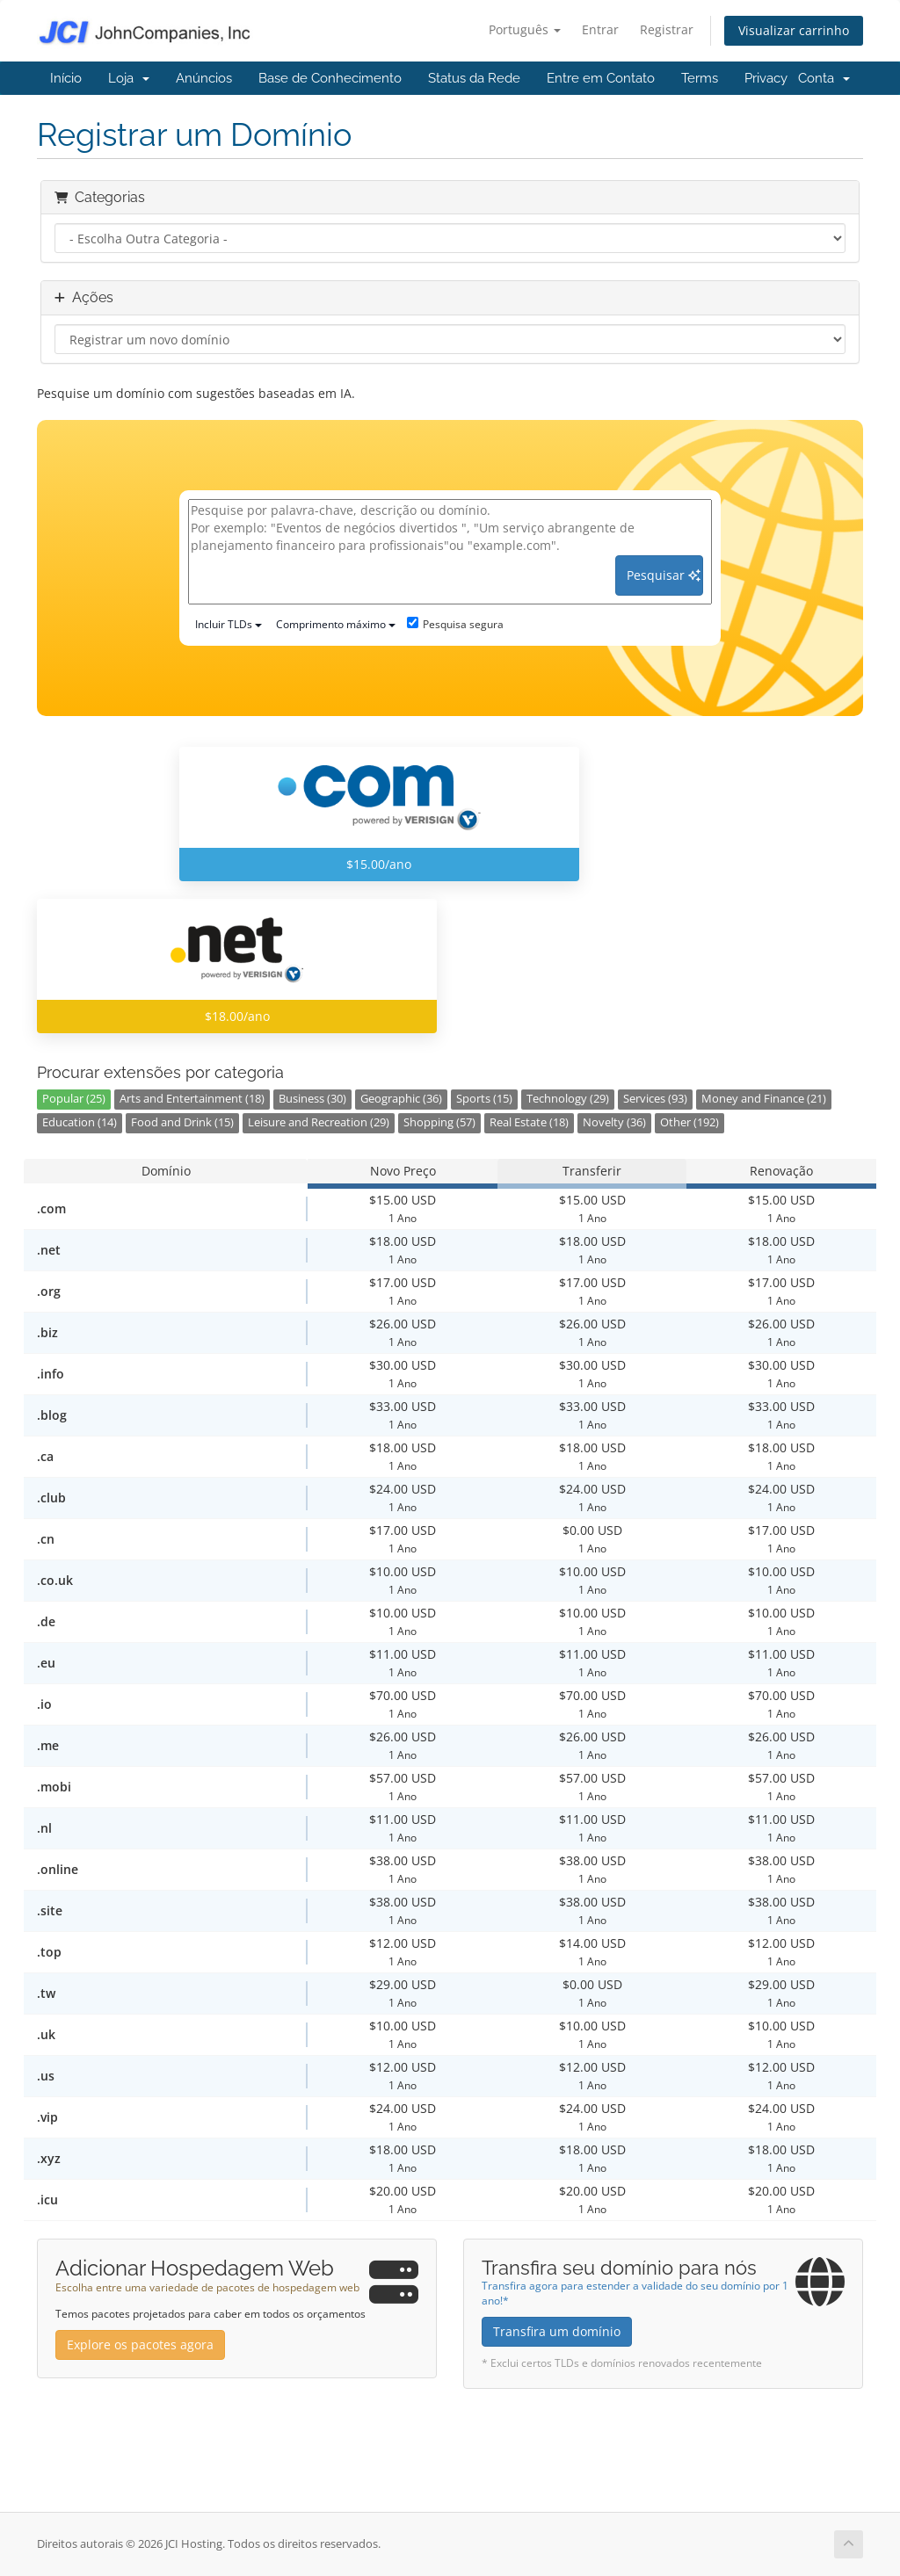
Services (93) (655, 1098)
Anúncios (204, 78)
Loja (128, 78)
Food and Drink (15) (182, 1122)
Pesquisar (663, 575)
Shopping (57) (439, 1122)
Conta (824, 78)
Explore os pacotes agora (140, 2344)
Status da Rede (474, 78)
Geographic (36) (401, 1098)
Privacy (766, 78)
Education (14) (79, 1122)
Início (66, 78)
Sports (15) (484, 1098)
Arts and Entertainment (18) (192, 1098)
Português (525, 29)
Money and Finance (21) (763, 1098)
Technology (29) (567, 1098)
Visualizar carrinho (793, 30)
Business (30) (312, 1098)
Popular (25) (73, 1098)
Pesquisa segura (455, 624)
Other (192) (689, 1122)
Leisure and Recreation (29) (318, 1122)
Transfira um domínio (557, 2331)
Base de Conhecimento (330, 78)
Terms (699, 78)
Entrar (600, 29)
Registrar (666, 29)
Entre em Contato (601, 78)
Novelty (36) (614, 1122)
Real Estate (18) (529, 1122)
